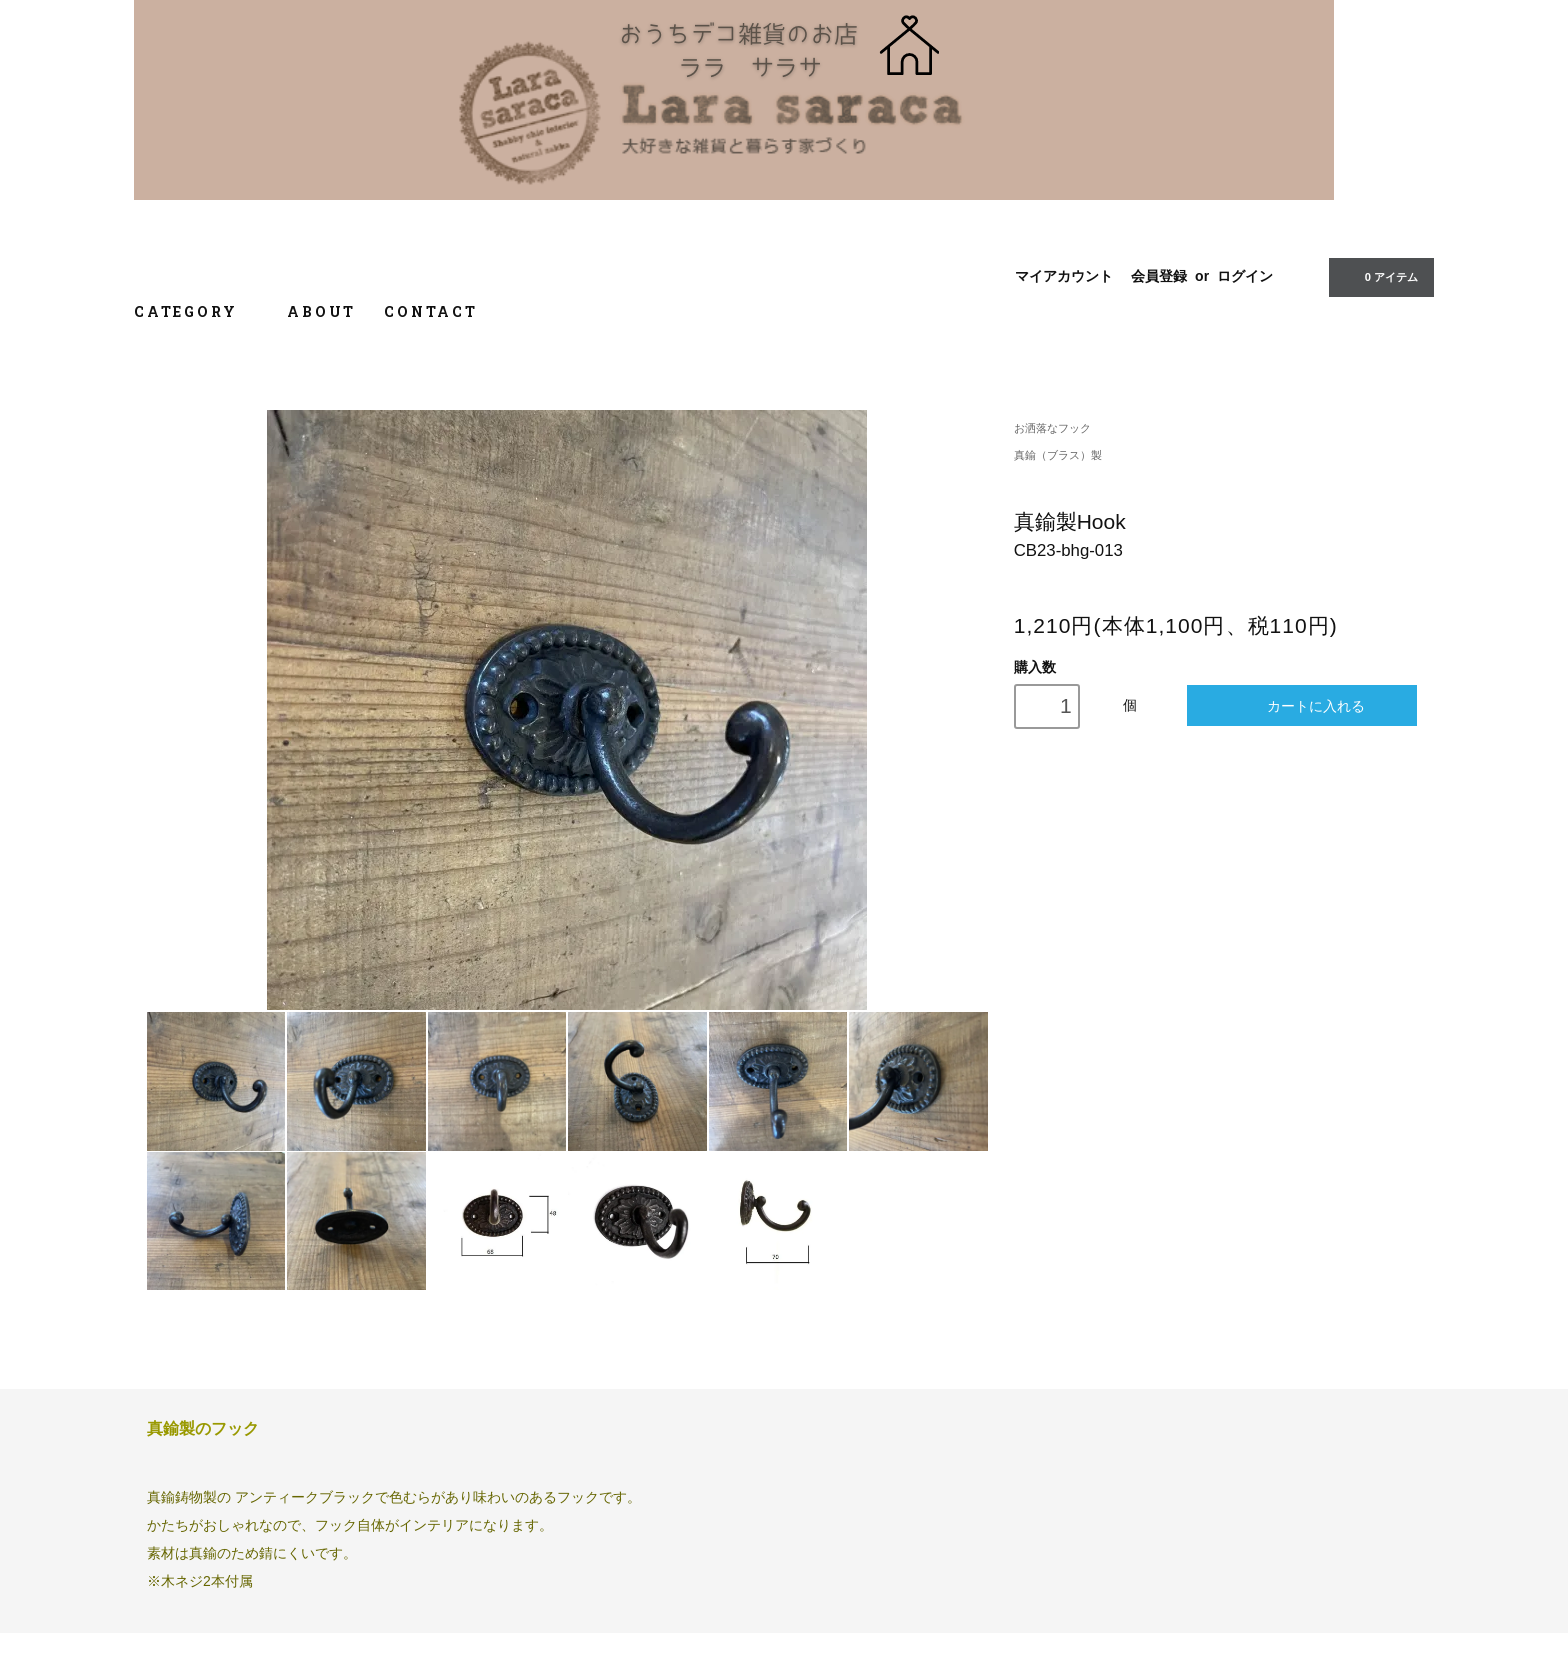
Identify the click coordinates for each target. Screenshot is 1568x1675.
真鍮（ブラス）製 (1058, 455)
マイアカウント (1064, 276)
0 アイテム (1379, 276)
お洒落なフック (1052, 428)
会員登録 (1159, 276)
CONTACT (431, 311)
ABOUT (321, 311)
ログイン (1245, 276)
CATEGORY (196, 311)
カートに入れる (1302, 705)
